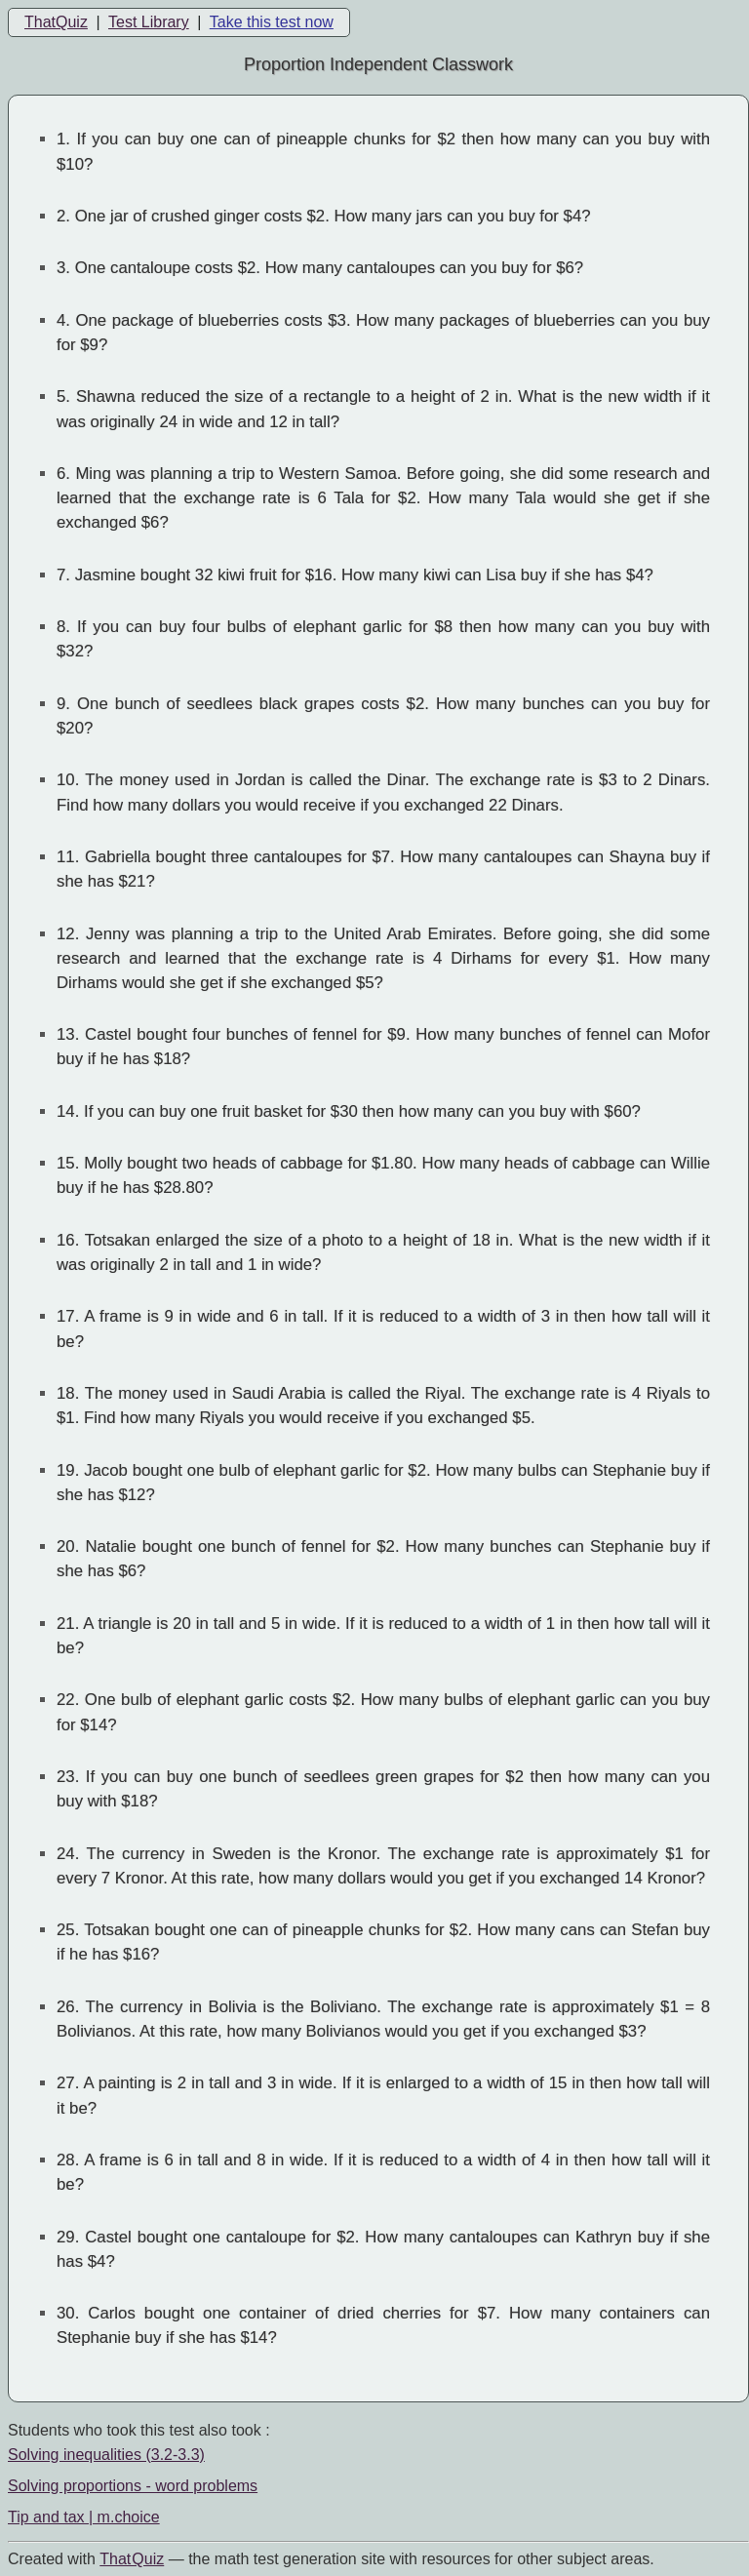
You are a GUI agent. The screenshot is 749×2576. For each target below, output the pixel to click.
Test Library (148, 22)
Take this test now (272, 22)
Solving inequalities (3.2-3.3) (106, 2454)
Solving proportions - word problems (132, 2485)
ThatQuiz (56, 22)
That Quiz (131, 2559)
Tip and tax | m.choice (84, 2517)
